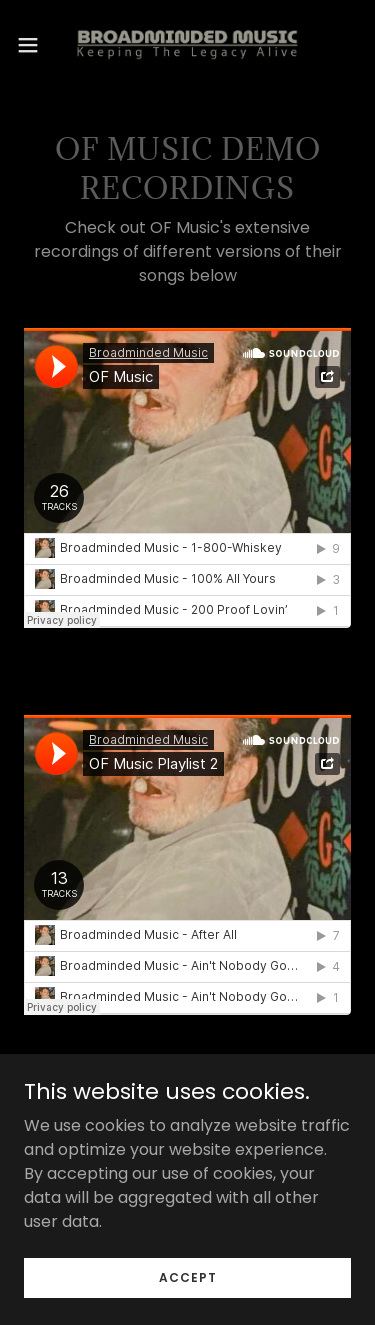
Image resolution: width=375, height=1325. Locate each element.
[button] (35, 45)
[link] (187, 45)
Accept (188, 1276)
